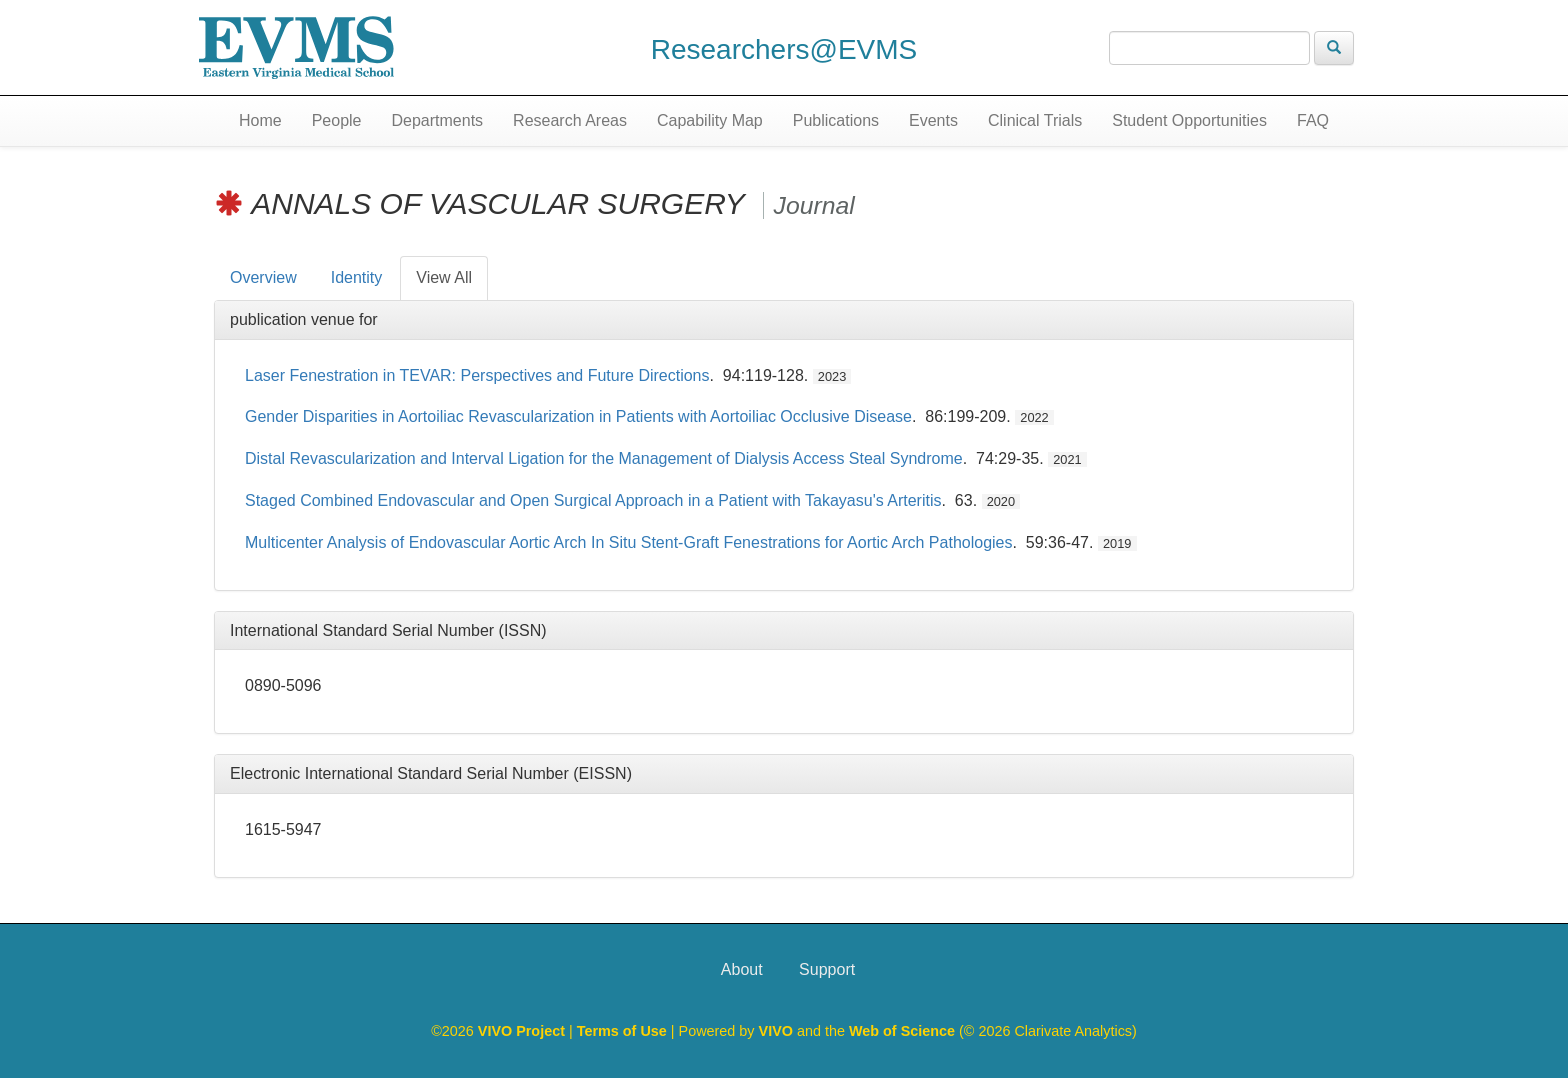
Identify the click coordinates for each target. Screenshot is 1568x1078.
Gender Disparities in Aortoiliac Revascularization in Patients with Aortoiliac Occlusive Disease (578, 416)
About (742, 969)
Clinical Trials (1035, 120)
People (337, 120)
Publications (836, 120)
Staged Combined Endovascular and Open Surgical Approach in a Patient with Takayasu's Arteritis (593, 500)
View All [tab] (444, 277)
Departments (438, 120)
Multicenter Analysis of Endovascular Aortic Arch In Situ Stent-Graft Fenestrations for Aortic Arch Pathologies (628, 542)
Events (933, 120)
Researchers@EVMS (784, 49)
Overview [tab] (263, 277)
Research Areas (570, 120)
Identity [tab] (357, 277)
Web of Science (902, 1031)
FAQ (1313, 120)
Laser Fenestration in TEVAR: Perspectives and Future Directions (477, 375)
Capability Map (710, 120)
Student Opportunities (1189, 120)
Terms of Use (624, 1031)
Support (827, 969)
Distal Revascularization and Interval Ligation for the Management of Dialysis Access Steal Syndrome (604, 458)
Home (260, 120)
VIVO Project (523, 1031)
